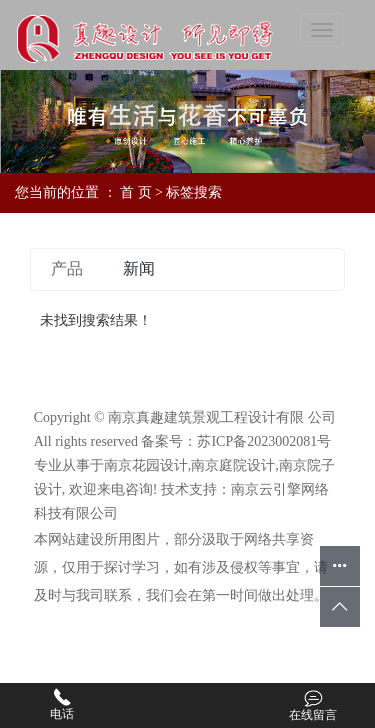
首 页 (136, 192)
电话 (62, 704)
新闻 (139, 268)
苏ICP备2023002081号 (264, 441)
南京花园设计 (146, 465)
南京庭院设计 (233, 465)
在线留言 (313, 705)
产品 (67, 268)
